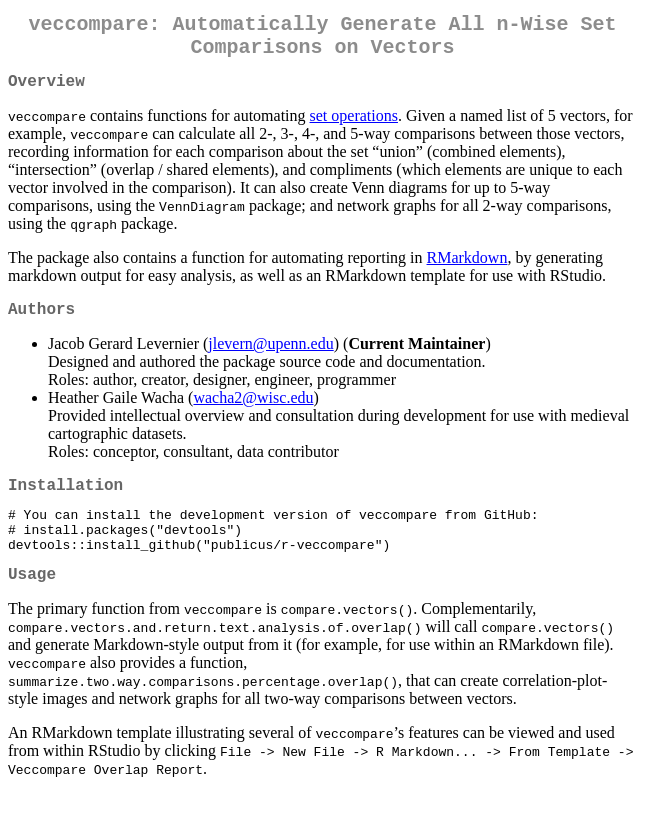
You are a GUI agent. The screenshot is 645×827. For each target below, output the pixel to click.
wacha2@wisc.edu (253, 413)
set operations (354, 127)
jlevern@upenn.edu (270, 359)
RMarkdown (467, 269)
